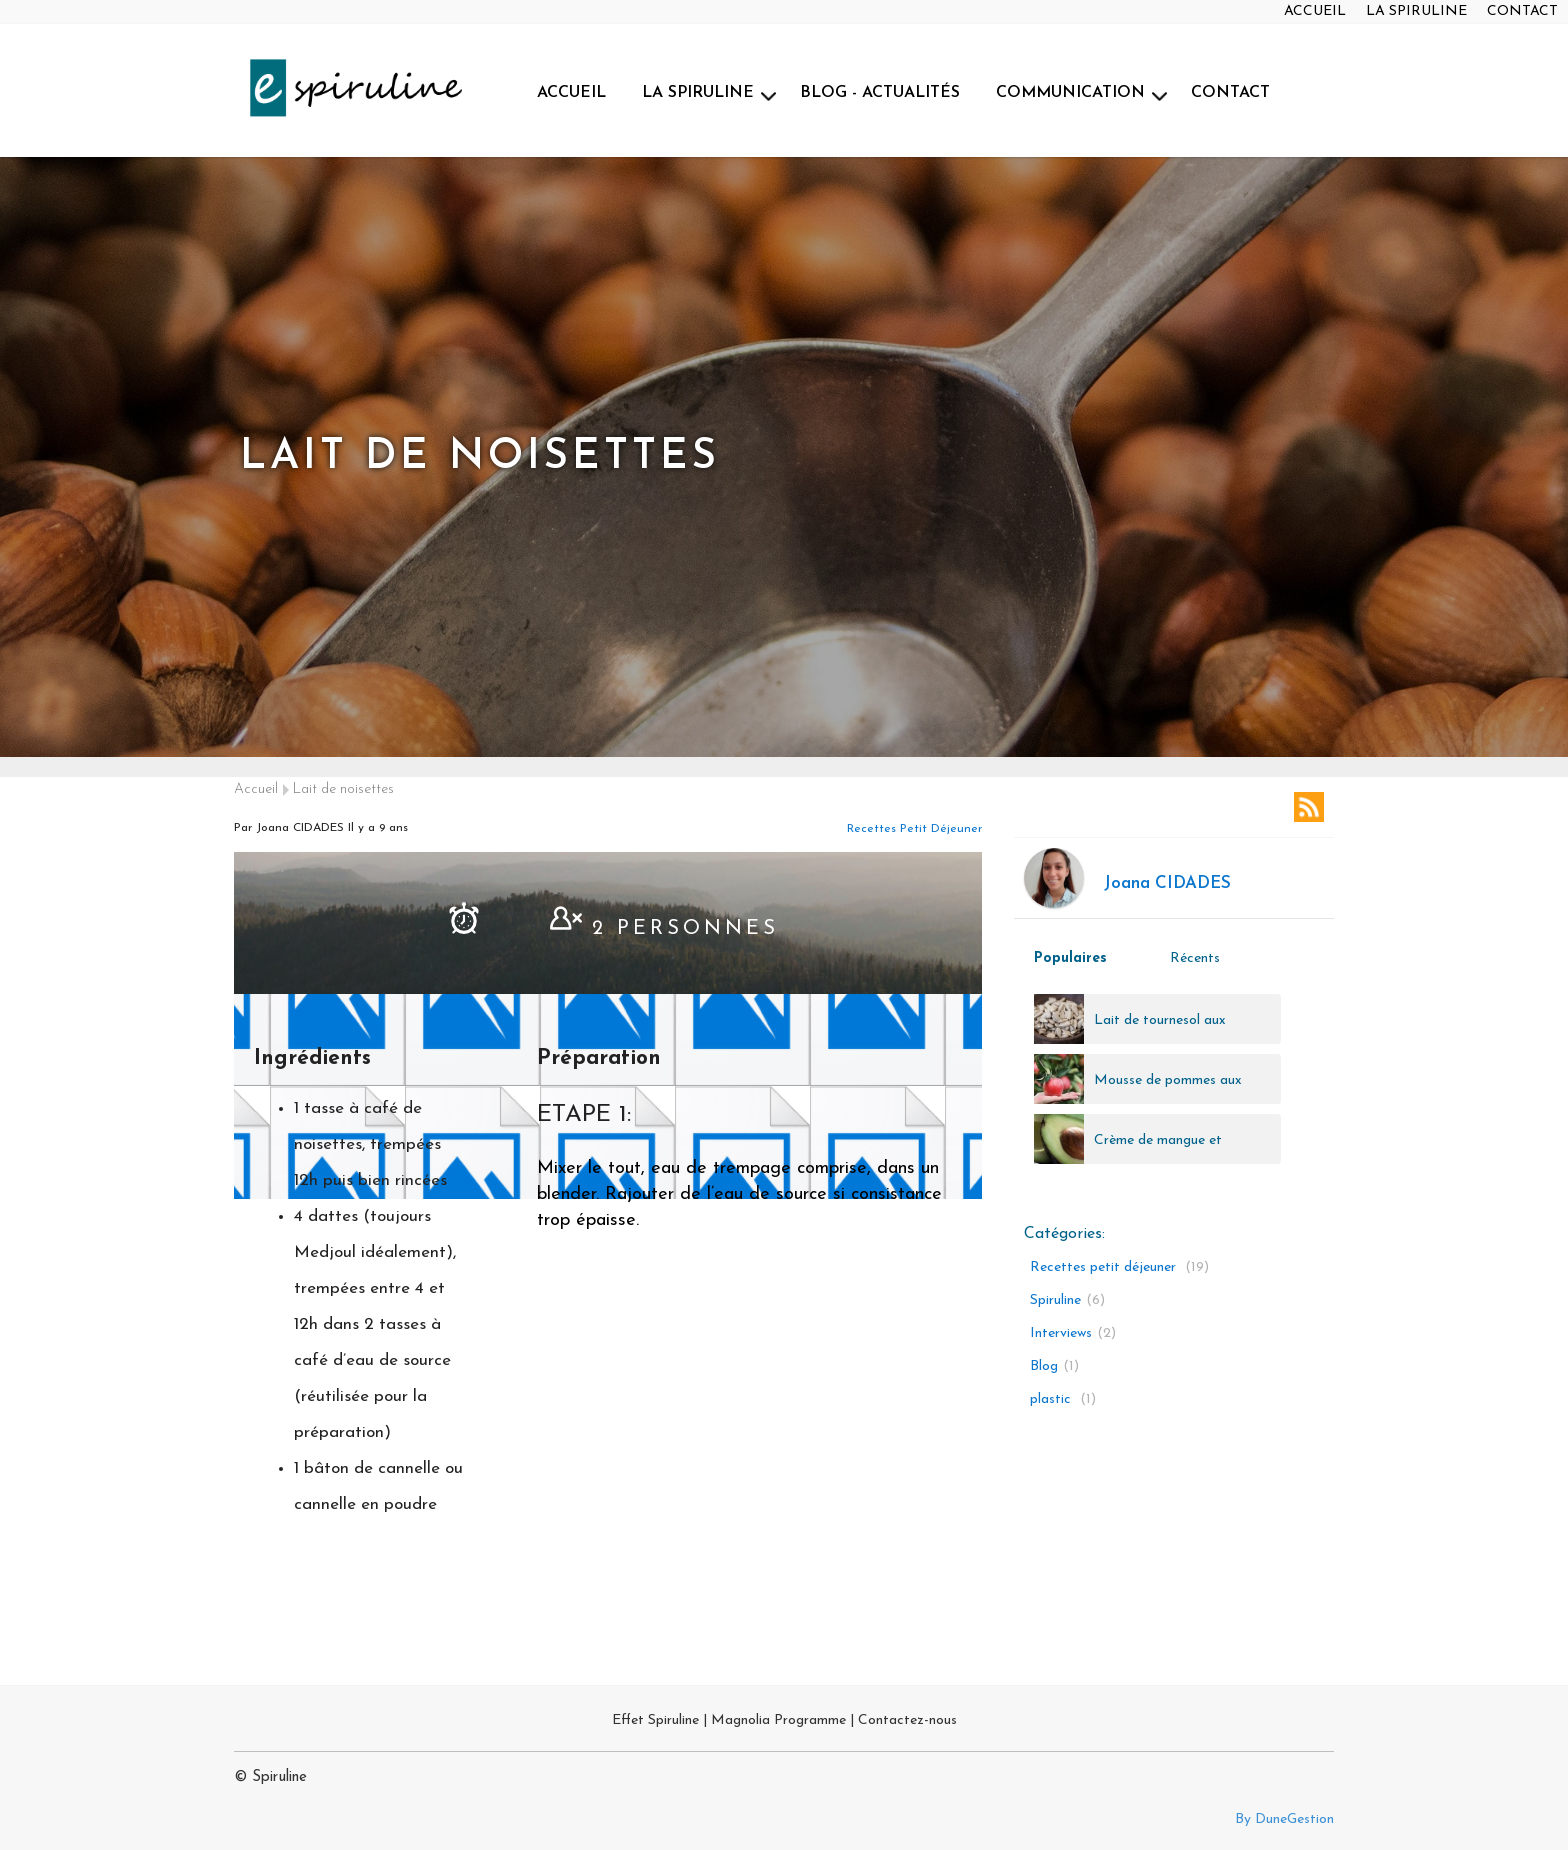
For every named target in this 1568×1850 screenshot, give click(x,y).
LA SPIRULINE (1416, 11)
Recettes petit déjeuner (914, 829)
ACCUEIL (1315, 11)
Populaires (1070, 958)
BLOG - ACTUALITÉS (880, 93)
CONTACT (1522, 11)
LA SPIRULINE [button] (698, 93)
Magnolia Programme (778, 1720)
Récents (1195, 958)
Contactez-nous (907, 1720)
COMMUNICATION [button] (1070, 93)
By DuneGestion (1284, 1819)
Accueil (256, 789)
